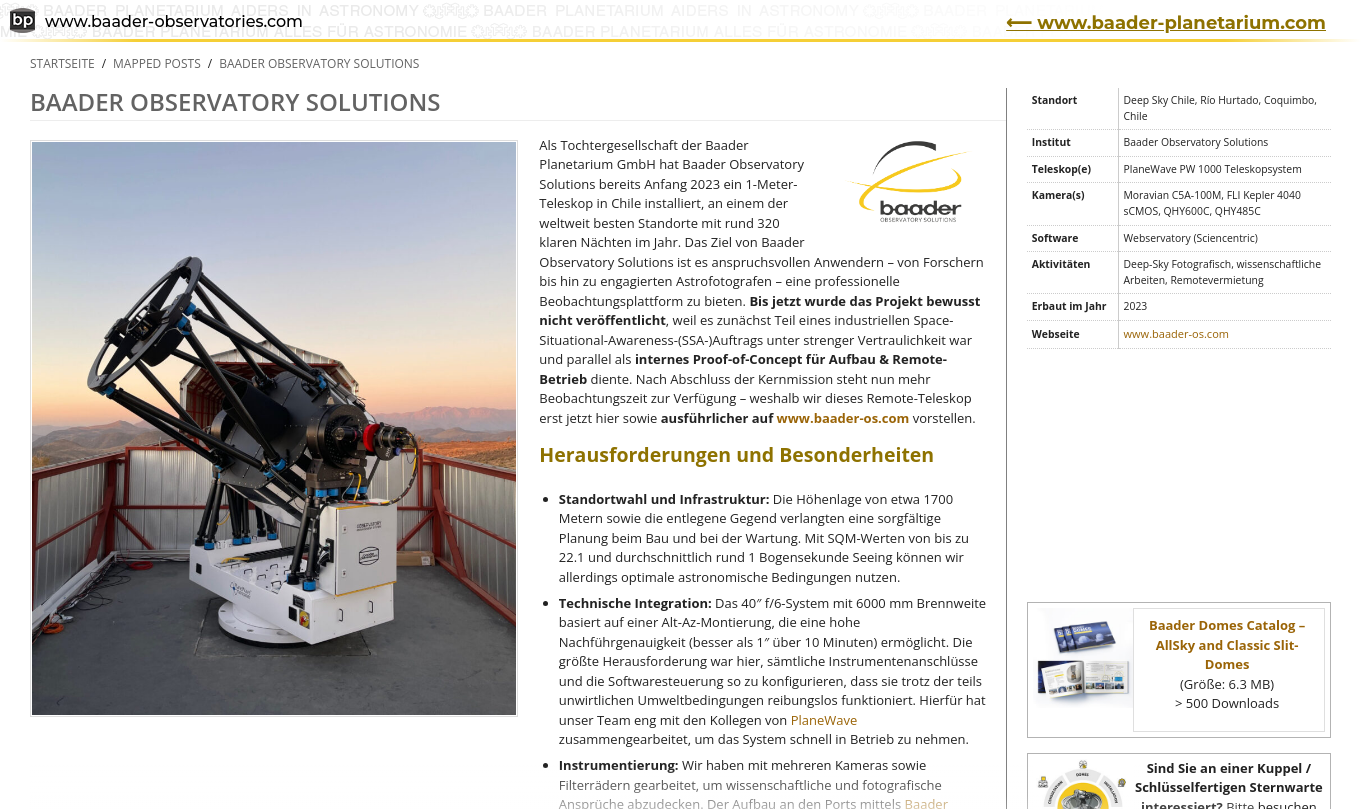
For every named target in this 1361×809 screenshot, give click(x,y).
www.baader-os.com (843, 418)
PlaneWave (824, 720)
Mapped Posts (157, 63)
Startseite (62, 63)
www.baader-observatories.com (156, 22)
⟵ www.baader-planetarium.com (1166, 23)
